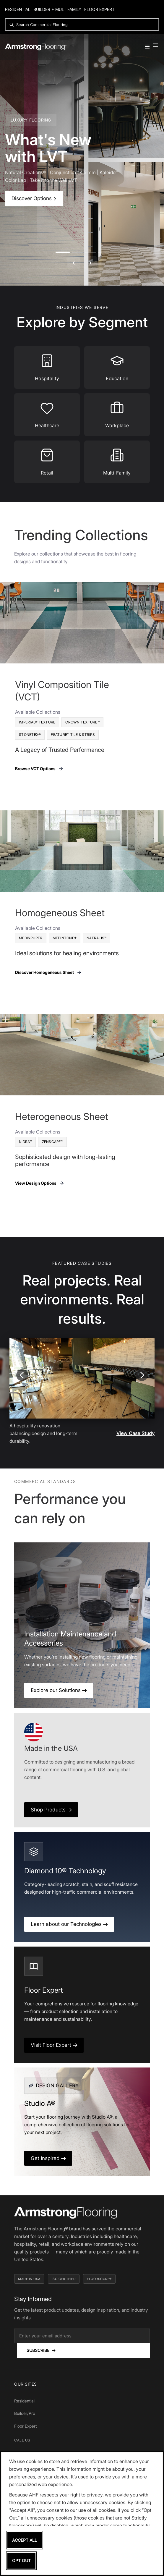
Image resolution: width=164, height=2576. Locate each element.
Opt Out (21, 2560)
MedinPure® (31, 938)
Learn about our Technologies (69, 1924)
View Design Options (39, 1183)
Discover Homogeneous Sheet (48, 972)
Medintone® (65, 938)
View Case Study (135, 1433)
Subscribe (41, 2350)
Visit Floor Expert (54, 2045)
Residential (17, 9)
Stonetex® (30, 734)
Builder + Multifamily (57, 9)
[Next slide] (142, 1375)
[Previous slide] (22, 1375)
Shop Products (51, 1810)
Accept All (24, 2540)
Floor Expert (99, 9)
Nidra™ (25, 1141)
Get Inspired (48, 2158)
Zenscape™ (52, 1141)
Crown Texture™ (82, 722)
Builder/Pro (24, 2413)
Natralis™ (96, 938)
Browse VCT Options (39, 768)
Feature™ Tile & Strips (73, 734)
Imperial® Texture (37, 722)
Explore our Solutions (59, 1690)
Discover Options (34, 198)
